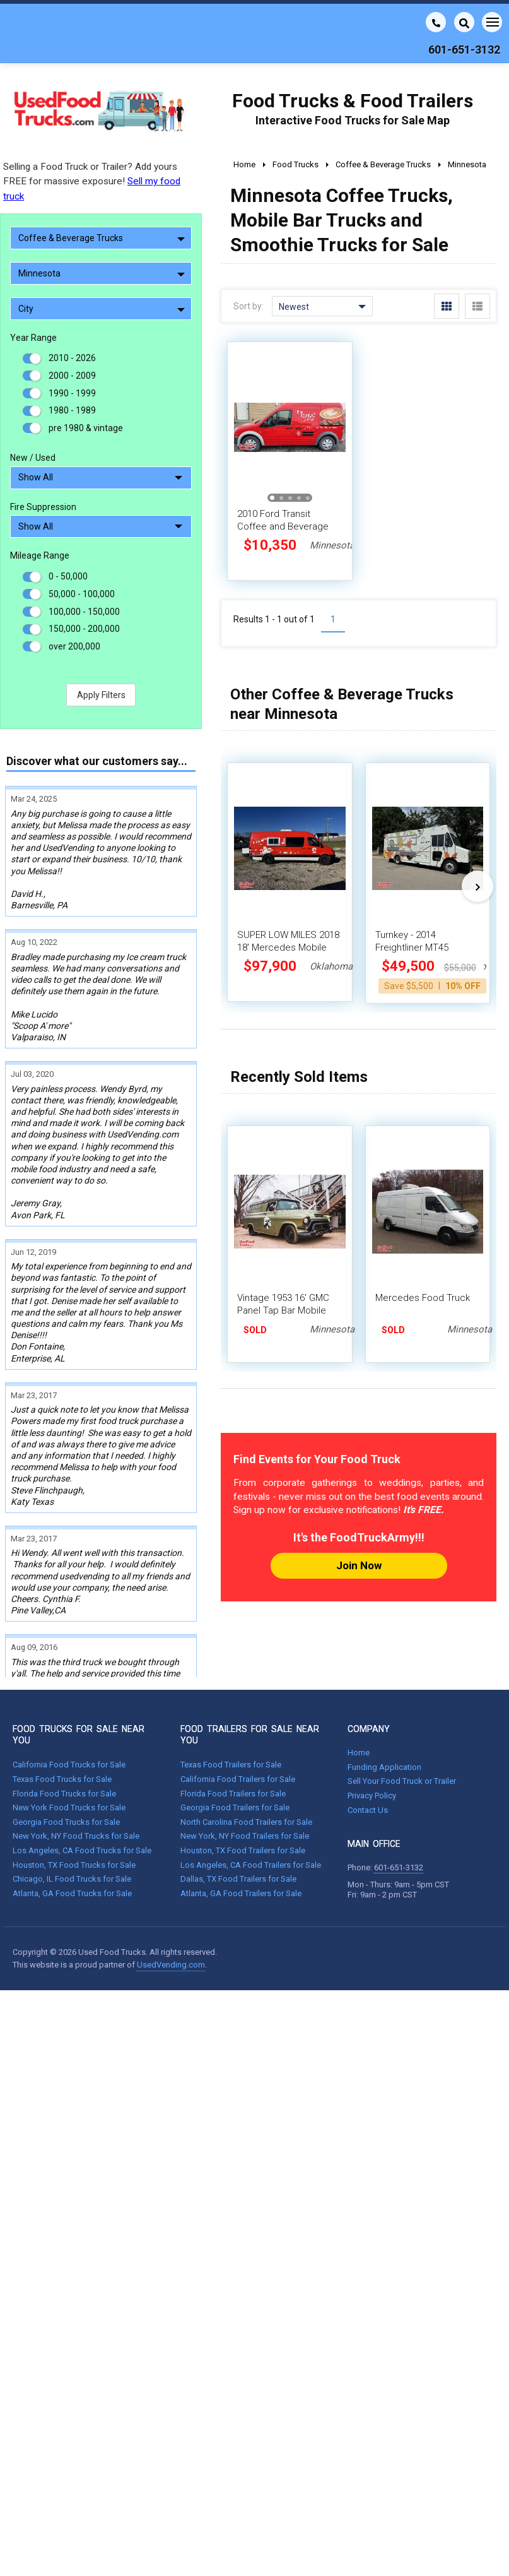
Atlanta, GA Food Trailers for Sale (240, 1823)
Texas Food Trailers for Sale (230, 1695)
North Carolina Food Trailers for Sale (246, 1752)
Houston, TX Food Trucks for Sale (74, 1795)
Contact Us (368, 1740)
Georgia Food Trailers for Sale (235, 1738)
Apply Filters (101, 695)
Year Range (33, 338)
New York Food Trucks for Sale (69, 1738)
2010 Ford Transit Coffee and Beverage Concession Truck (283, 526)
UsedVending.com (171, 1894)
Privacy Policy (372, 1725)
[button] (272, 498)
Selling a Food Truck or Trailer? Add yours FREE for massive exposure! (91, 181)
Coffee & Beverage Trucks (101, 238)
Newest (322, 307)
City (101, 309)
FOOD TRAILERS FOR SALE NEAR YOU (249, 1665)
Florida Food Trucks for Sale (64, 1723)
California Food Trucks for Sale (69, 1695)
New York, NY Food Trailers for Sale (244, 1766)
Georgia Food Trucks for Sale (66, 1752)
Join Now (359, 1565)
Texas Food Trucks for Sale (62, 1709)
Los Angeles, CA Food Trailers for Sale (250, 1795)
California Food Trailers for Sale (237, 1709)
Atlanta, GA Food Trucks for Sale (72, 1823)
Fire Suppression (43, 507)
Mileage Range (39, 555)
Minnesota (101, 273)
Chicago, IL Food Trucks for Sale (72, 1809)
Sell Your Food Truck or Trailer (402, 1711)
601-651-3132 (398, 1798)
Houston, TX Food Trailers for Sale (242, 1780)
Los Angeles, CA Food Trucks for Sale (82, 1780)
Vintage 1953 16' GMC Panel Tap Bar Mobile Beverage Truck (283, 1310)
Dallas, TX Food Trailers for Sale (238, 1809)
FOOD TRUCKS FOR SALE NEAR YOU (78, 1665)
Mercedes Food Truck (422, 1297)
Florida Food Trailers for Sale (233, 1723)
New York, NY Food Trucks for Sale (76, 1766)
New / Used (33, 458)
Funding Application (384, 1697)
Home (359, 1683)
